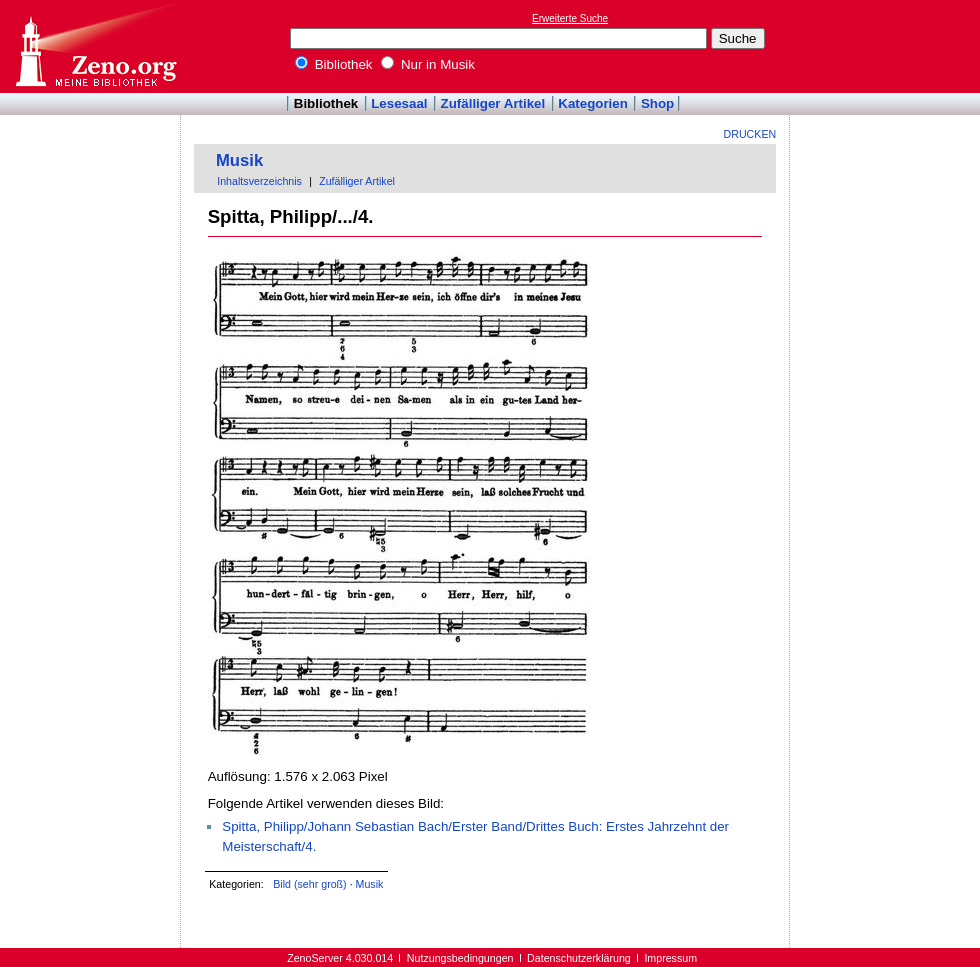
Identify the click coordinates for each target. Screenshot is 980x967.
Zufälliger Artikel (493, 103)
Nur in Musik (428, 64)
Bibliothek (334, 64)
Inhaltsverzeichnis (259, 181)
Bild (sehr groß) (309, 884)
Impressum (670, 958)
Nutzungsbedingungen (460, 958)
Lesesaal (399, 103)
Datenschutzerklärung (579, 958)
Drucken (750, 134)
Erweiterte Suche (570, 18)
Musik (239, 160)
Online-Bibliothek (95, 46)
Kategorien (593, 103)
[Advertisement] (888, 46)
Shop (657, 103)
